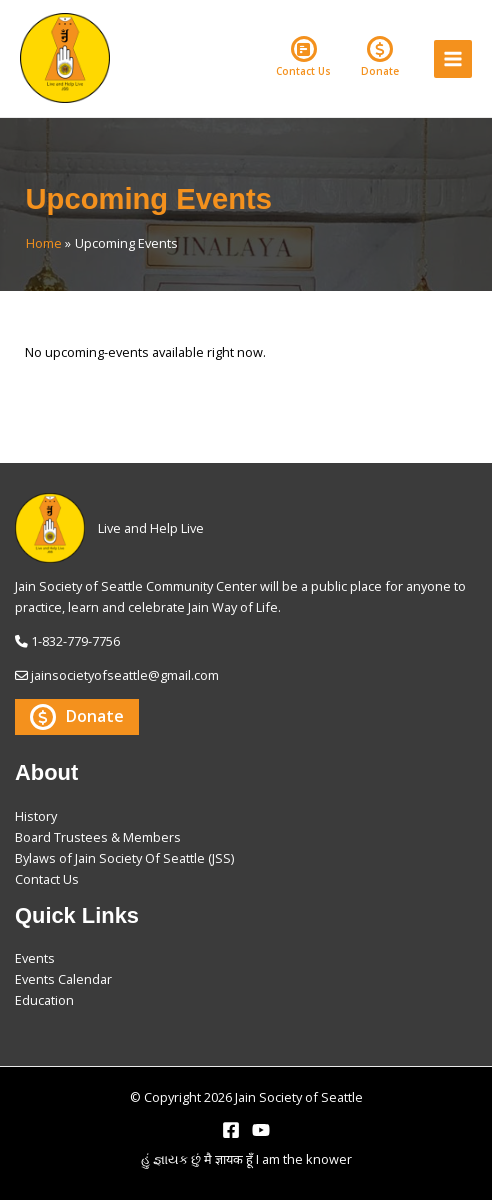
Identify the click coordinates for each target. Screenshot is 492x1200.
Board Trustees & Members (98, 837)
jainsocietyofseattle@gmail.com (125, 675)
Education (44, 1000)
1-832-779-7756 (75, 641)
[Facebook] (231, 1130)
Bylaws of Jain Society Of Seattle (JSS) (124, 858)
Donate (380, 57)
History (36, 816)
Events (35, 958)
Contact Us (303, 57)
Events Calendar (63, 979)
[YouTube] (261, 1130)
